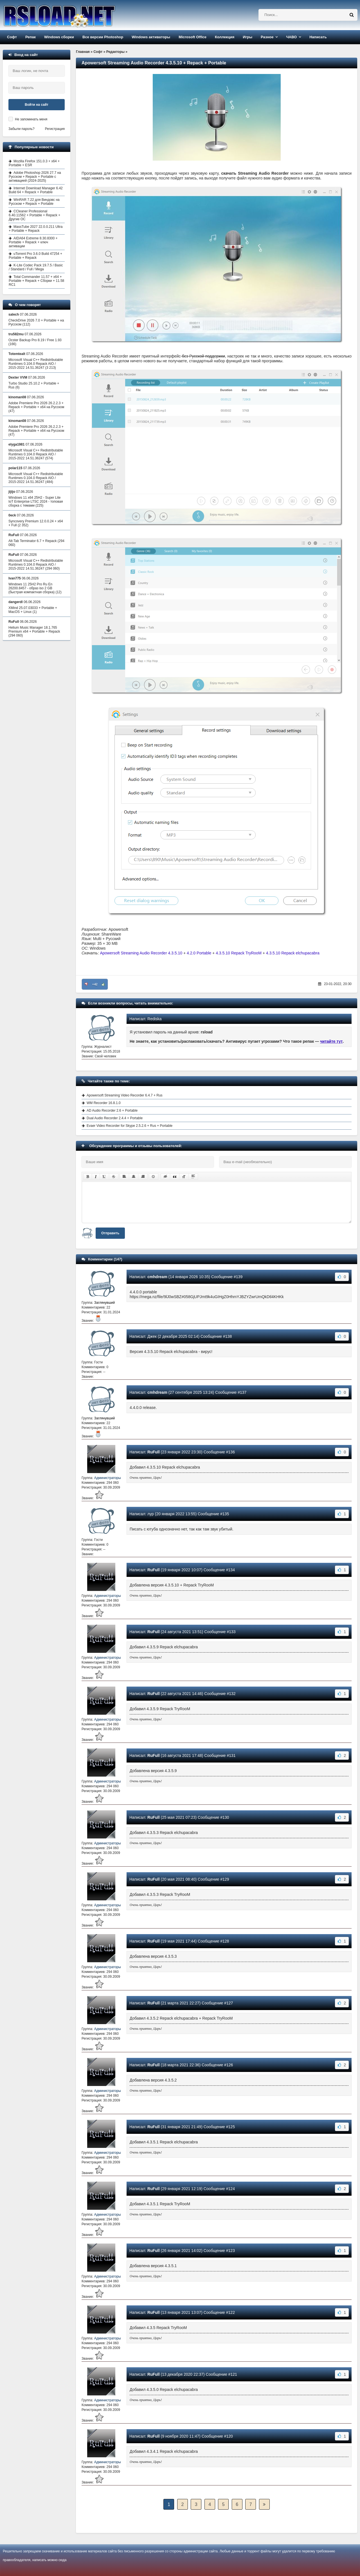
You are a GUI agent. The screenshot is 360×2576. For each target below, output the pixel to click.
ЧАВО (291, 37)
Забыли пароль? (21, 129)
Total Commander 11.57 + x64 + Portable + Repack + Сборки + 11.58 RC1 (36, 281)
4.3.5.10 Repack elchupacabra (293, 953)
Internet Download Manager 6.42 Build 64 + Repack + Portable (36, 190)
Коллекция (224, 37)
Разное (267, 37)
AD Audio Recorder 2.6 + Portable (112, 1110)
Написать (318, 37)
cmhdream (157, 1276)
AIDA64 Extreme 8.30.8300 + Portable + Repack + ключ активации (33, 242)
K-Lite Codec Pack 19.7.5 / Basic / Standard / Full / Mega (36, 267)
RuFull (153, 1452)
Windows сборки (59, 37)
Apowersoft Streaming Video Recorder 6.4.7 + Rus (125, 1095)
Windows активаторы (151, 37)
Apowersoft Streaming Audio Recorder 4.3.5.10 (141, 953)
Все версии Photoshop (102, 37)
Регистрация (55, 129)
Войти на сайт (36, 105)
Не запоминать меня (31, 119)
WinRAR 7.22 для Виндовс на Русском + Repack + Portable (34, 202)
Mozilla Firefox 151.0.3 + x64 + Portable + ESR (34, 163)
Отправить (110, 1233)
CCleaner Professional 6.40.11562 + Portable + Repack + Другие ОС (34, 215)
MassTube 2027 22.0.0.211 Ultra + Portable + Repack (35, 229)
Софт (12, 37)
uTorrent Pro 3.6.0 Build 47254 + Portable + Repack (35, 256)
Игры (247, 37)
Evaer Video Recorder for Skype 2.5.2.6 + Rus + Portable (129, 1126)
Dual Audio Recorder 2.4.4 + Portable (115, 1118)
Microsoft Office (192, 37)
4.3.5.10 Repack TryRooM (239, 953)
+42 (95, 984)
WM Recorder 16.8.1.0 (104, 1103)
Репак (30, 37)
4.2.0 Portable (199, 953)
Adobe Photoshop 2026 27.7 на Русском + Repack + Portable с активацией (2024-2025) (35, 177)
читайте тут (331, 1041)
